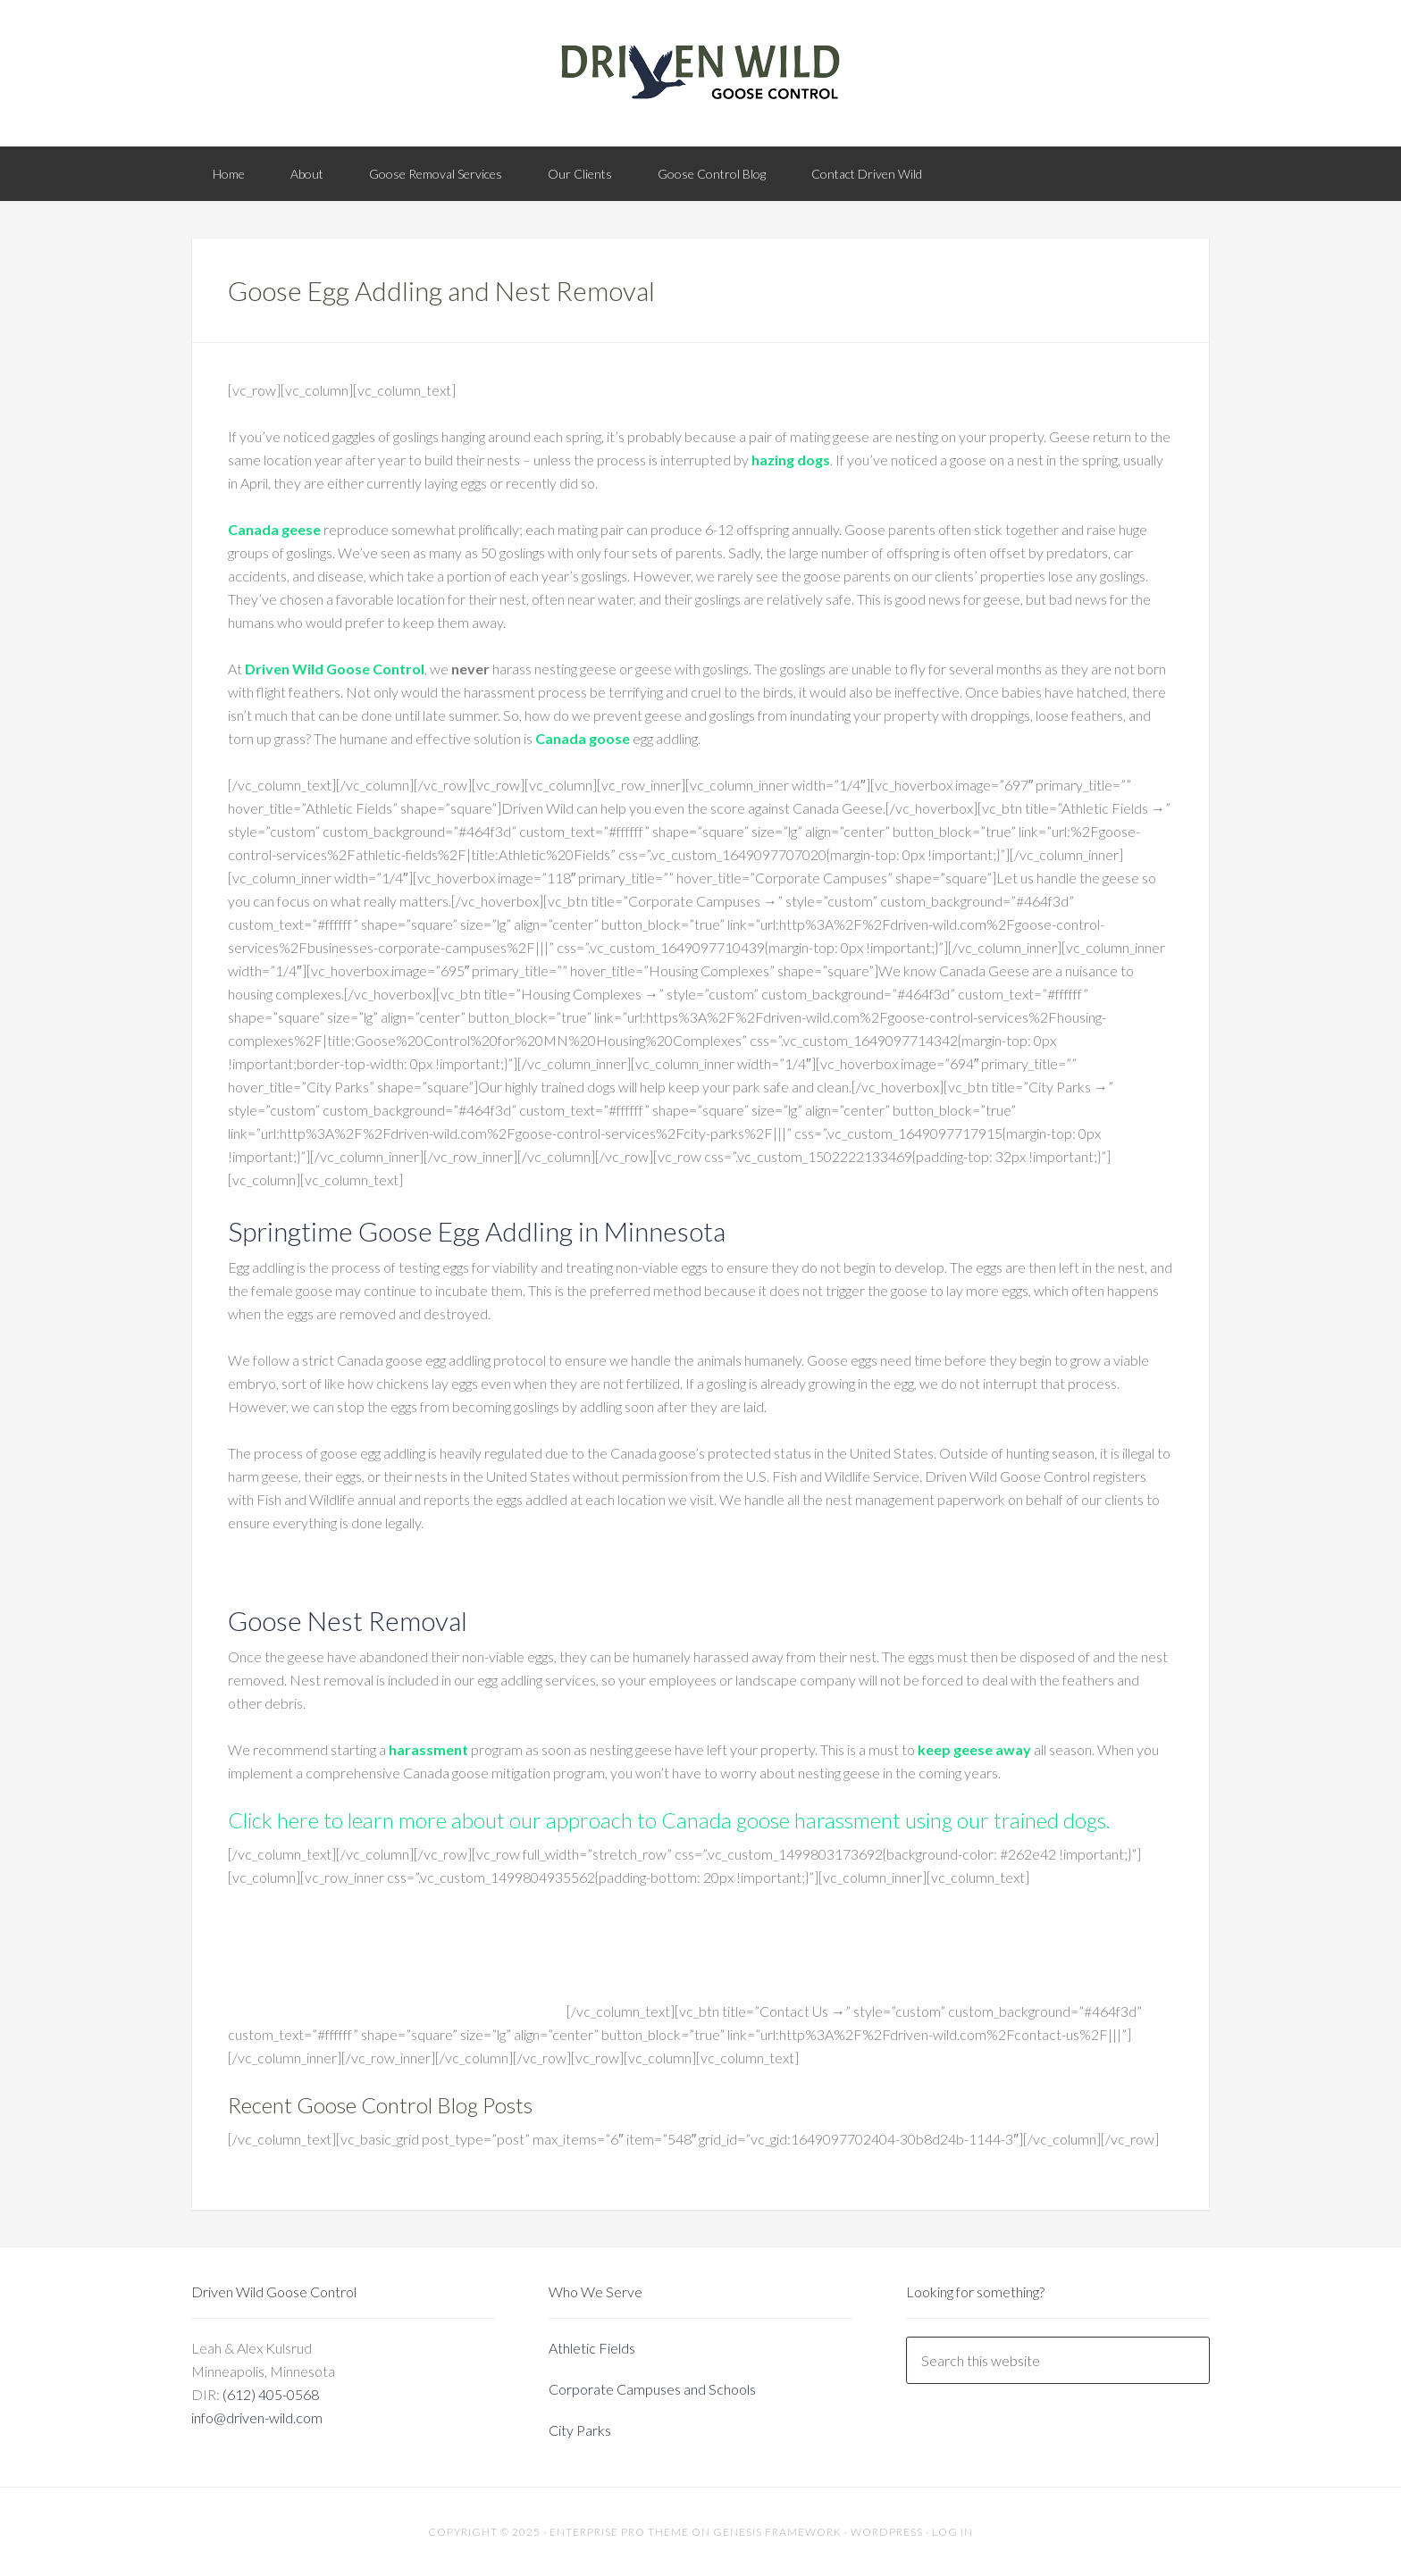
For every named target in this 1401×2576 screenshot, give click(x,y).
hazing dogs (790, 459)
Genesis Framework (777, 2531)
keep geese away (974, 1749)
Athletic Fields (592, 2347)
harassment (428, 1749)
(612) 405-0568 (270, 2394)
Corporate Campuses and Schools (652, 2388)
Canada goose (582, 738)
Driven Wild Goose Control (334, 668)
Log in (952, 2531)
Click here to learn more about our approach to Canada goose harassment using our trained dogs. (669, 1820)
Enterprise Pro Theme (619, 2531)
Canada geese (274, 529)
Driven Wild (700, 71)
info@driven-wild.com (257, 2417)
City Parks (580, 2429)
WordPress (887, 2531)
